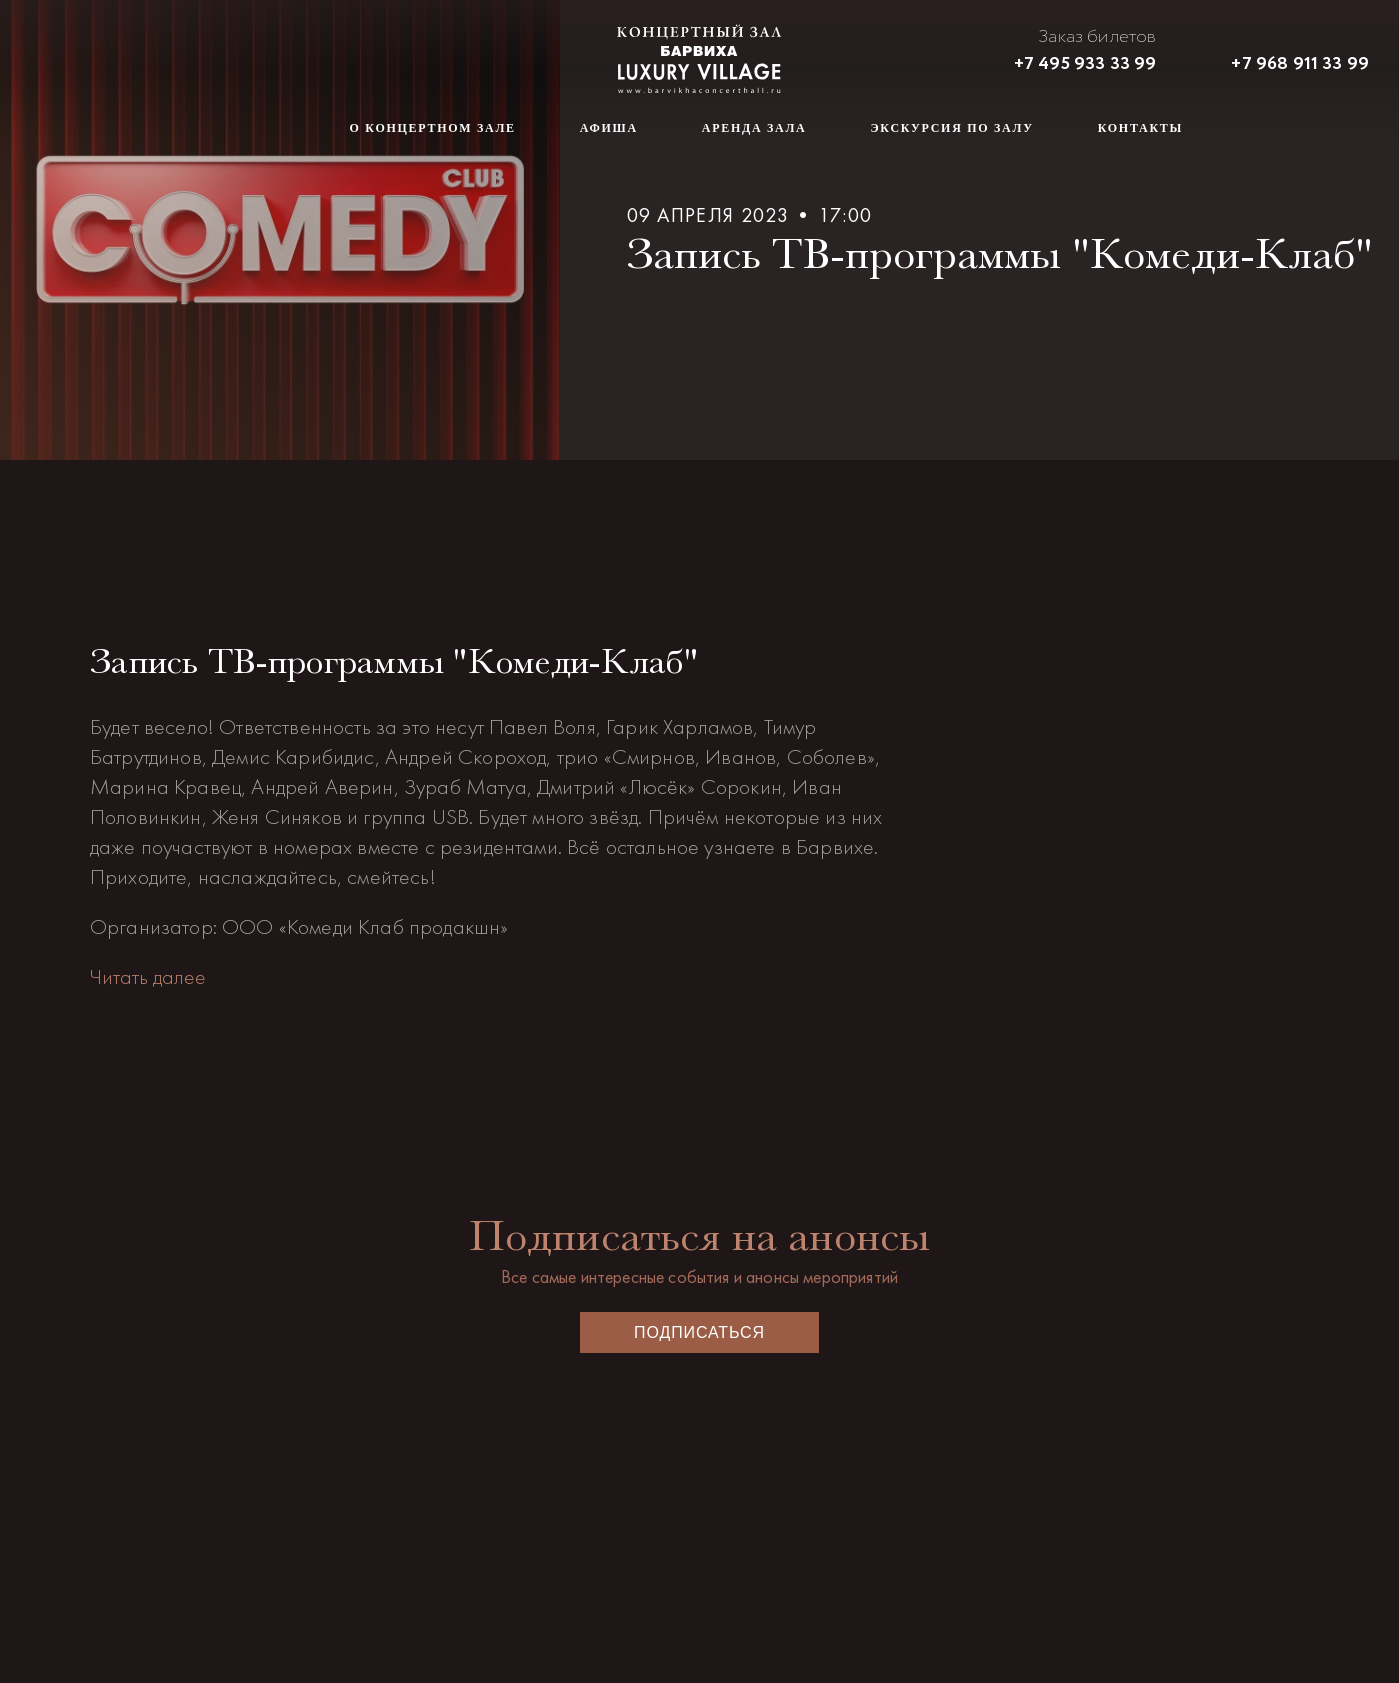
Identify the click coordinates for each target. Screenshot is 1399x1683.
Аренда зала (754, 128)
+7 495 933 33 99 (1085, 64)
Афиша (609, 128)
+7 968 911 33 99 (1300, 64)
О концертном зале (433, 128)
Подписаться (699, 1332)
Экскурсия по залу (952, 128)
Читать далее (148, 976)
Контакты (1140, 128)
